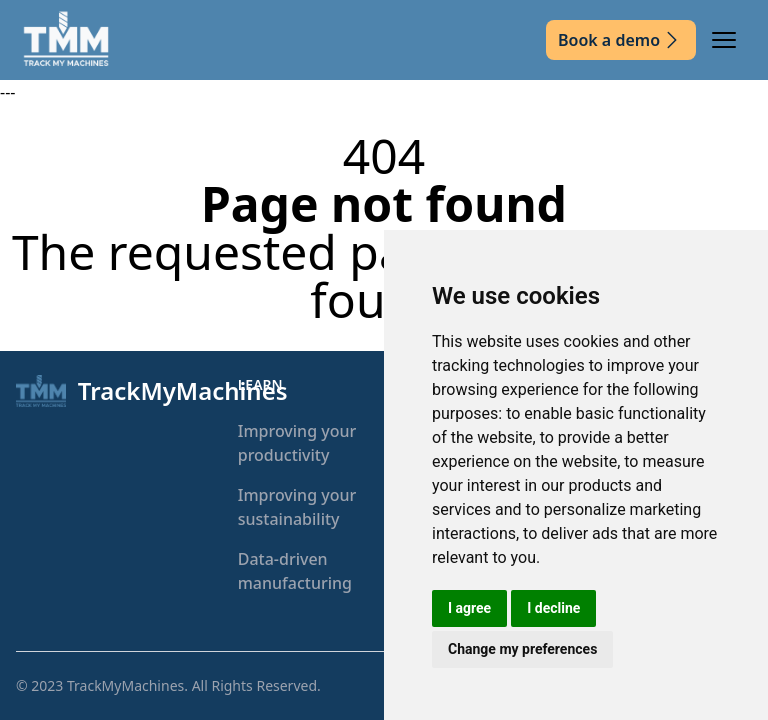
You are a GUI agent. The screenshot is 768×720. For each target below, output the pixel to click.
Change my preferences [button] (522, 649)
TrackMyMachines (125, 685)
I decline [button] (553, 608)
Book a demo (621, 40)
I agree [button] (469, 608)
